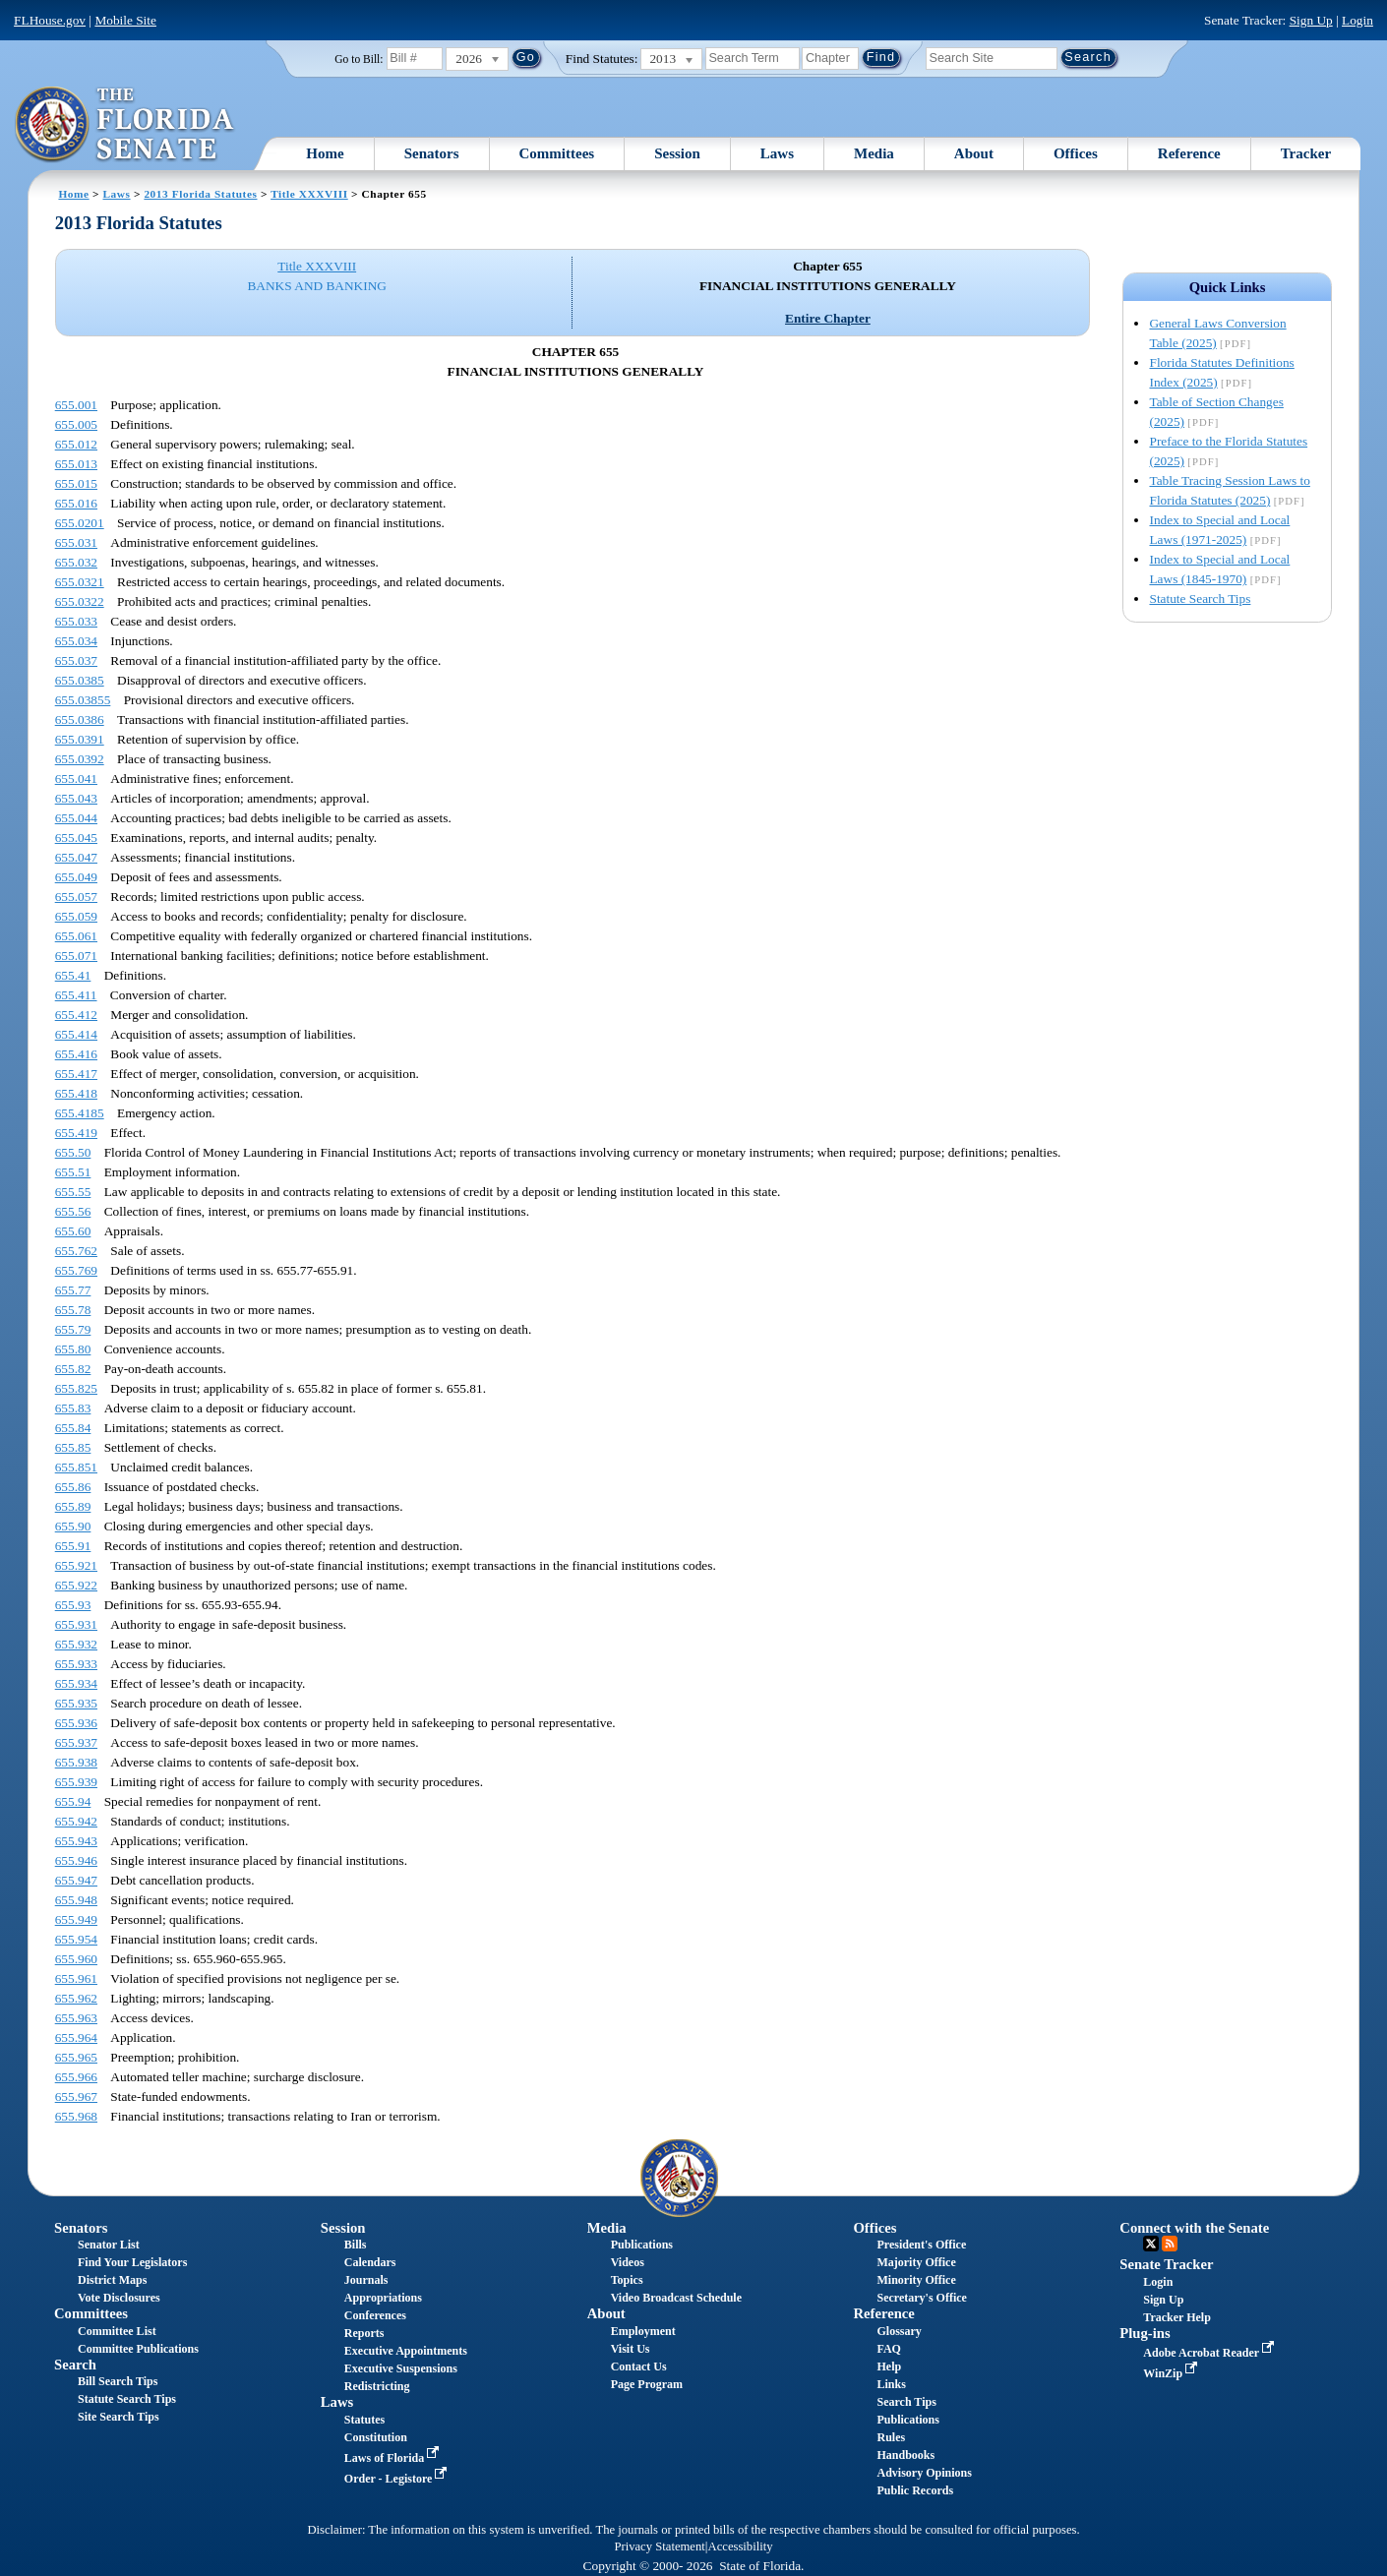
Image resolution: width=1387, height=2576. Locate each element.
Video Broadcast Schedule (676, 2298)
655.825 (76, 1388)
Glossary (898, 2331)
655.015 (76, 483)
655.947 (76, 1880)
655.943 (76, 1840)
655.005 (76, 424)
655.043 (76, 798)
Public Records (914, 2490)
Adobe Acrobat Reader (1210, 2353)
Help (888, 2366)
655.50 (73, 1152)
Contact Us (639, 2366)
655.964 (76, 2037)
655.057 (76, 896)
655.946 (76, 1860)
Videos (627, 2262)
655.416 (76, 1054)
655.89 (73, 1506)
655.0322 (79, 601)
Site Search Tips (118, 2417)
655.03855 (83, 699)
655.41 (73, 975)
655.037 (76, 660)
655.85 (73, 1447)
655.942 (76, 1821)
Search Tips (905, 2402)
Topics (627, 2280)
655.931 (76, 1624)
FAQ (888, 2349)
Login (1357, 20)
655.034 (76, 640)
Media (874, 153)
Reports (364, 2333)
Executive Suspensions (400, 2368)
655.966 (76, 2076)
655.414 (76, 1034)
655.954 (76, 1939)
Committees (557, 153)
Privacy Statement (659, 2546)
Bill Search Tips (117, 2381)
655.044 (76, 817)
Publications (642, 2244)
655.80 (73, 1349)
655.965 (76, 2057)
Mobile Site (125, 20)
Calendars (370, 2262)
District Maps (112, 2280)
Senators (431, 153)
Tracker (1306, 153)
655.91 (73, 1545)
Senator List (109, 2244)
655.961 (76, 1978)
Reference (1189, 153)
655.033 (76, 621)
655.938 (76, 1762)
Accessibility (740, 2546)
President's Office (921, 2244)
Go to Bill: (358, 59)
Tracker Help (1177, 2317)
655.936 (76, 1722)
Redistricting (377, 2386)
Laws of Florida (393, 2458)
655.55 (73, 1191)
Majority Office (915, 2262)
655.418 (76, 1093)
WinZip (1172, 2373)
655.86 (73, 1486)
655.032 (76, 562)
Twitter (1151, 2243)
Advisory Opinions (923, 2473)
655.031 (76, 542)
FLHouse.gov (50, 20)
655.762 (76, 1250)
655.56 (73, 1211)
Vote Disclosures (119, 2298)
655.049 (76, 876)
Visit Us (630, 2349)
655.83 (73, 1408)
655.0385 (79, 680)
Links (890, 2384)
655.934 (76, 1683)
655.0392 (79, 758)
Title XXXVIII (309, 194)
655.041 (76, 778)
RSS (1169, 2243)
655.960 (76, 1958)
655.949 (76, 1919)
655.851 (76, 1467)
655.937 (76, 1742)
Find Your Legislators (132, 2262)
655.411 (76, 995)
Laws (777, 153)
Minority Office (915, 2280)
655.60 (73, 1231)
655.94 (73, 1801)
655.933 (76, 1663)
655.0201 (79, 522)
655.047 (76, 857)
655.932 (76, 1644)
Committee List (117, 2331)
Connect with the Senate (1194, 2228)
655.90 (73, 1526)
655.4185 (79, 1113)
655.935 (76, 1703)
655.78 (73, 1309)
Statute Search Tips (1199, 598)
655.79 (73, 1329)
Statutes (364, 2419)
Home (324, 153)
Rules (890, 2437)
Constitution (375, 2437)
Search (75, 2364)
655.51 (73, 1172)
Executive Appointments (405, 2351)
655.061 (76, 936)
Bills (355, 2244)
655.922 (76, 1585)
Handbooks (905, 2455)
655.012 (76, 444)
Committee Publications (138, 2349)
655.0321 (79, 581)
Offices (1076, 153)
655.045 (76, 837)
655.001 (76, 404)
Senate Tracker (1166, 2264)
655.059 (76, 916)
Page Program (647, 2384)
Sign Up (1311, 20)
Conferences (375, 2315)
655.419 (76, 1132)
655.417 (76, 1073)
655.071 (76, 955)
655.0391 (79, 739)
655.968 (76, 2116)
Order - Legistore (398, 2479)
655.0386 (79, 719)
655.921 (76, 1565)
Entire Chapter (828, 318)
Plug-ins (1144, 2333)
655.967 (76, 2096)
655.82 (73, 1368)
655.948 (76, 1899)
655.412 (76, 1014)
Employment (643, 2331)
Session (677, 153)
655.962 (76, 1998)
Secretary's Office (921, 2298)
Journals (366, 2280)
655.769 (76, 1270)
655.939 (76, 1781)
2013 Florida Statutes (200, 194)
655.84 (73, 1427)
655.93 (73, 1604)
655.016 (76, 503)
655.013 (76, 463)
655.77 (73, 1290)
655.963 (76, 2017)
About (974, 153)
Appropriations (383, 2298)
